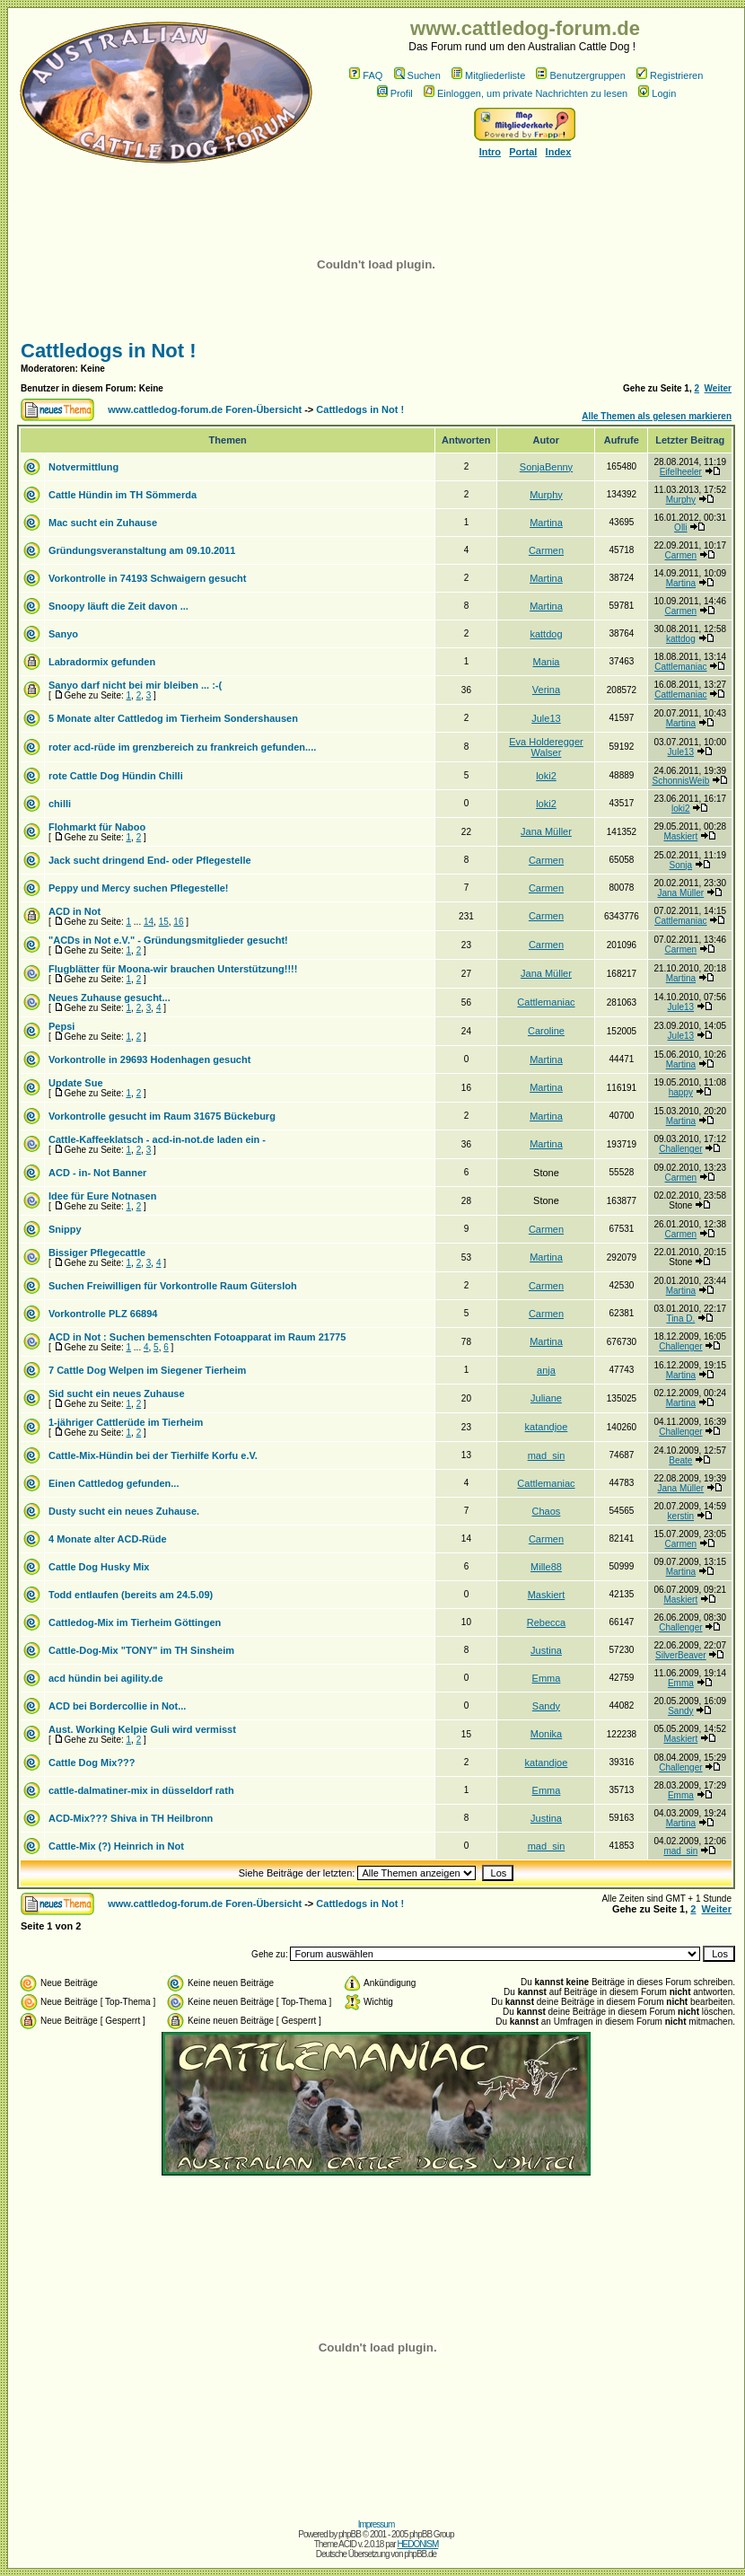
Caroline (546, 1030)
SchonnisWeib (680, 781)
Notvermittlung (83, 467)
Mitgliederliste (488, 75)
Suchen (417, 75)
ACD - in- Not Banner (97, 1172)
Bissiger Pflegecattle (96, 1252)
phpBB (349, 2534)
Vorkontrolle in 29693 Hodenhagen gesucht (149, 1059)
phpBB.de (420, 2554)
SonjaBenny (546, 467)
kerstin (681, 1516)
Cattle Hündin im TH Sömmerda (122, 494)
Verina (546, 689)
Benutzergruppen (580, 75)
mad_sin (546, 1455)
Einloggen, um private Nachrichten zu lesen (525, 93)
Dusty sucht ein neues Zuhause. (123, 1511)
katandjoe (546, 1426)
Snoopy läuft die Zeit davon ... (118, 606)
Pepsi (61, 1026)
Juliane (546, 1398)
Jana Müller (546, 831)
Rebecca (546, 1622)
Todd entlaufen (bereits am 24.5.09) (130, 1594)
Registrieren (669, 75)
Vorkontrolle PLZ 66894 (102, 1313)
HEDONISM (417, 2544)
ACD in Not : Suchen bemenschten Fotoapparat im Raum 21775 (197, 1337)
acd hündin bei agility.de (105, 1678)
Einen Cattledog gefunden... (113, 1483)
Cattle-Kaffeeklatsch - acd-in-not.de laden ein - (157, 1139)
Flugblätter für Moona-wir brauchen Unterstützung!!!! (172, 968)
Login (657, 93)
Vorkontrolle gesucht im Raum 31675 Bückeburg (162, 1116)
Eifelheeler (681, 472)
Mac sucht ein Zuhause (102, 522)
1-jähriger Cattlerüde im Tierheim (125, 1422)
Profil (395, 93)
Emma (546, 1678)
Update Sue (75, 1082)
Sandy (546, 1706)
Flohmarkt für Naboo (96, 827)
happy (681, 1092)
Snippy (65, 1229)
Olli (680, 527)
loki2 (546, 775)
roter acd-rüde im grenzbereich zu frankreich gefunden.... (182, 747)
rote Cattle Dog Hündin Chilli (115, 775)
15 (164, 922)
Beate (680, 1460)
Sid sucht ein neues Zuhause (116, 1393)
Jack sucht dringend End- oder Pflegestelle (149, 860)
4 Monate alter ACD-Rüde (107, 1539)
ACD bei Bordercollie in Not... (117, 1706)
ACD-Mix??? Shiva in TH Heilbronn (130, 1818)
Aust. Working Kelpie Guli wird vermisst (142, 1729)
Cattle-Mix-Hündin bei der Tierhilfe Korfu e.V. (153, 1455)
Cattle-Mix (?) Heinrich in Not (116, 1846)
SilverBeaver (680, 1655)
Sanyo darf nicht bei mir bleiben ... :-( (135, 685)
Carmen (546, 550)
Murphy (546, 494)
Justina (546, 1650)
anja (546, 1370)
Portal (523, 151)
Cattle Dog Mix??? (92, 1762)
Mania (545, 661)
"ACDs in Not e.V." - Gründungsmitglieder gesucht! (168, 940)
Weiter (718, 388)
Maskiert (680, 836)
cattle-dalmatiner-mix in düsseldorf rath (141, 1790)
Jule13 (545, 718)
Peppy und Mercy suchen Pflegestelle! (138, 888)
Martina (546, 522)
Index (559, 151)
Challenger (680, 1149)
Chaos (546, 1511)
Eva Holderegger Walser (546, 747)
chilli (59, 803)
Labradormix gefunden (101, 661)
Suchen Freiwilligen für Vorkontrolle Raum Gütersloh (172, 1285)
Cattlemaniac (680, 667)
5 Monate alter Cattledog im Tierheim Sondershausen (173, 718)
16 (178, 922)
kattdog (546, 634)
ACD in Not (74, 911)
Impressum (376, 2524)
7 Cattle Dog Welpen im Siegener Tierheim (147, 1370)
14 (148, 922)
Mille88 (546, 1566)
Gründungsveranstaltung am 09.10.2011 (141, 550)
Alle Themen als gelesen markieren (657, 416)
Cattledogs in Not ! (109, 350)
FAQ (365, 75)
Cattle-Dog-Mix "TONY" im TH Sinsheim (141, 1650)
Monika (546, 1733)
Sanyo (63, 634)
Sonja (681, 865)
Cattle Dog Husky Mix (98, 1566)
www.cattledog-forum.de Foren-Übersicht (205, 409)
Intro (490, 151)
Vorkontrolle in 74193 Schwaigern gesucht (147, 578)
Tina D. (680, 1318)
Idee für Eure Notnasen (102, 1196)
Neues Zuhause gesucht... (109, 997)
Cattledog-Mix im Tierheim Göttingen (134, 1622)
